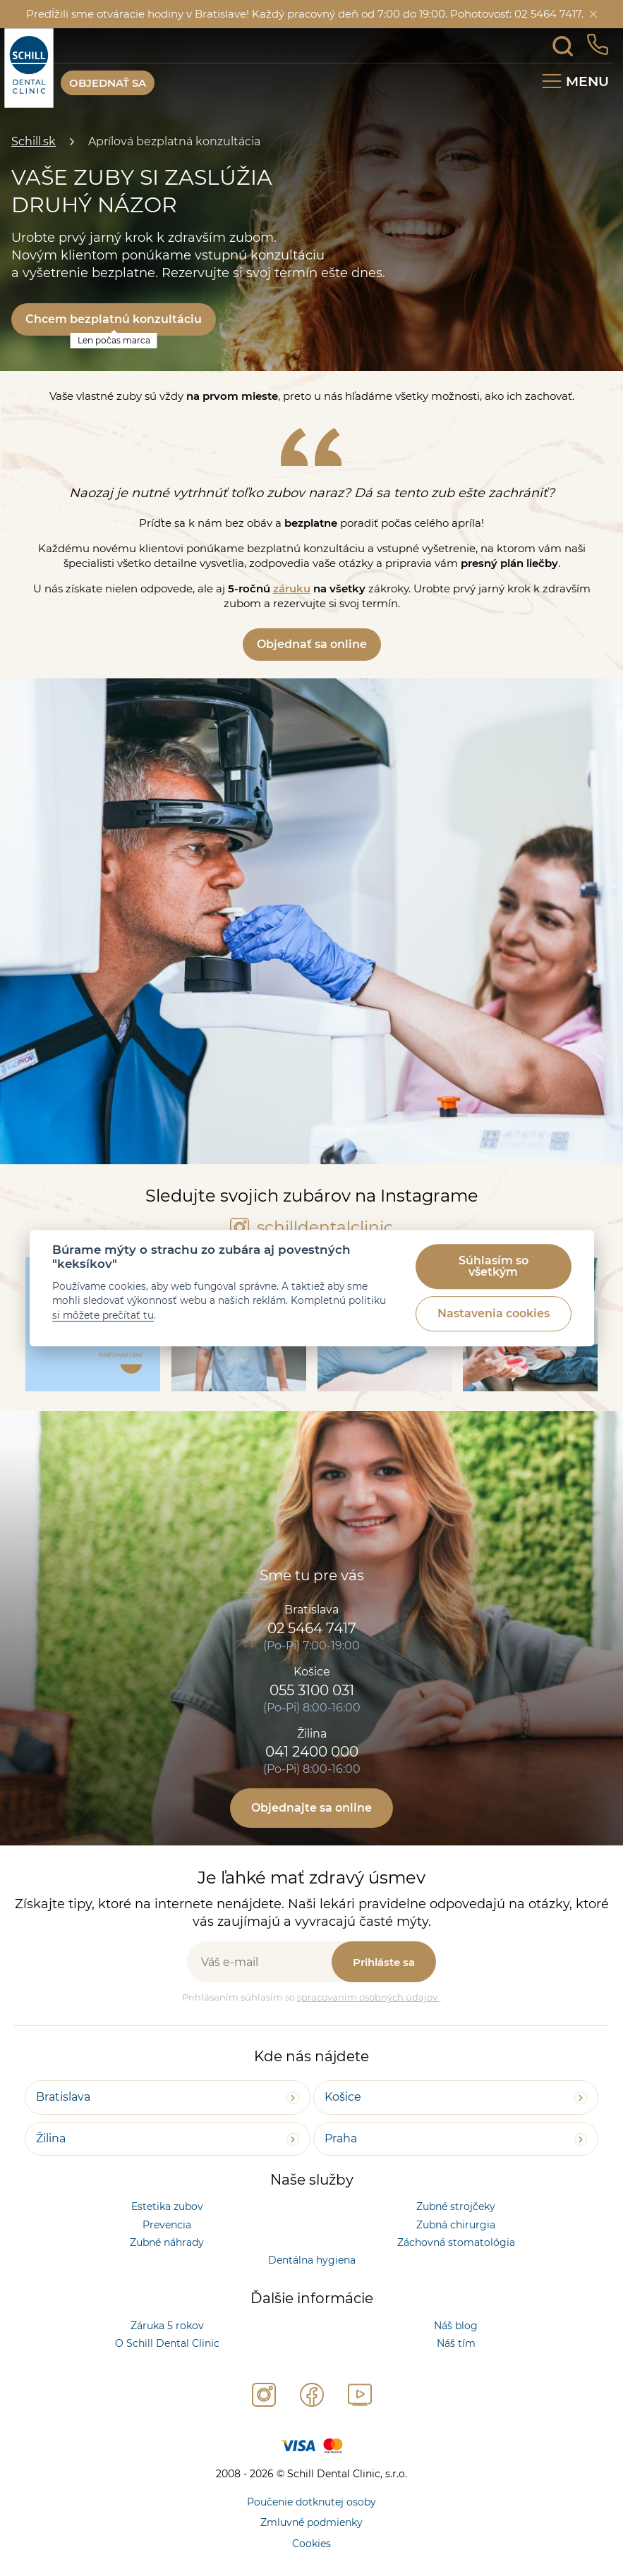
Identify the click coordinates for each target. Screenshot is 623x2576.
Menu (587, 81)
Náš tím (456, 2343)
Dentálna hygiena (312, 2260)
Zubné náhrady (167, 2242)
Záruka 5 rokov (167, 2325)
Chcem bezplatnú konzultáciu (113, 319)
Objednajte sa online (311, 1807)
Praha (341, 2138)
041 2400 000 (311, 1751)
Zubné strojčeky (455, 2206)
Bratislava (63, 2097)
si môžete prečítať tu (103, 1315)
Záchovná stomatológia (456, 2242)
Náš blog (456, 2325)
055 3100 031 (312, 1690)
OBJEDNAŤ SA (107, 83)
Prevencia (167, 2224)
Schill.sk (33, 141)
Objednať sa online (312, 644)
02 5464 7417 (311, 1628)
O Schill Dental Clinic (167, 2343)
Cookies (311, 2543)
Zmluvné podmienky (311, 2522)
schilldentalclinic (311, 1227)
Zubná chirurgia (455, 2224)
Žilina (51, 2138)
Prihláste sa (384, 1962)
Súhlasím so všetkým (493, 1267)
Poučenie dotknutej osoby (311, 2502)
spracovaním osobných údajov (368, 1997)
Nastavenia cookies (493, 1314)
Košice (343, 2097)
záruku (291, 588)
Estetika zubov (167, 2206)
